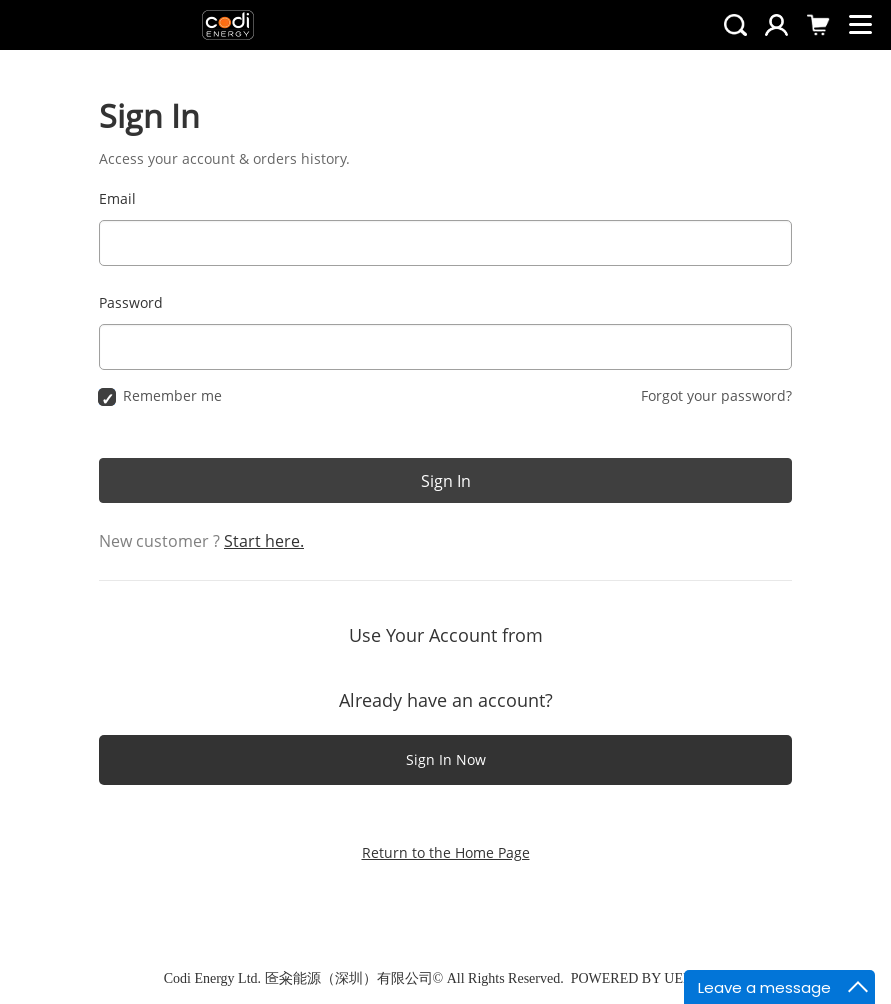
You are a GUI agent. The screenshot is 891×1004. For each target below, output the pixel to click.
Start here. (264, 541)
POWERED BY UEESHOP (649, 978)
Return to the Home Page (446, 852)
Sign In (446, 481)
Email (117, 198)
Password (131, 302)
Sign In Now (446, 759)
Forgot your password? (716, 395)
